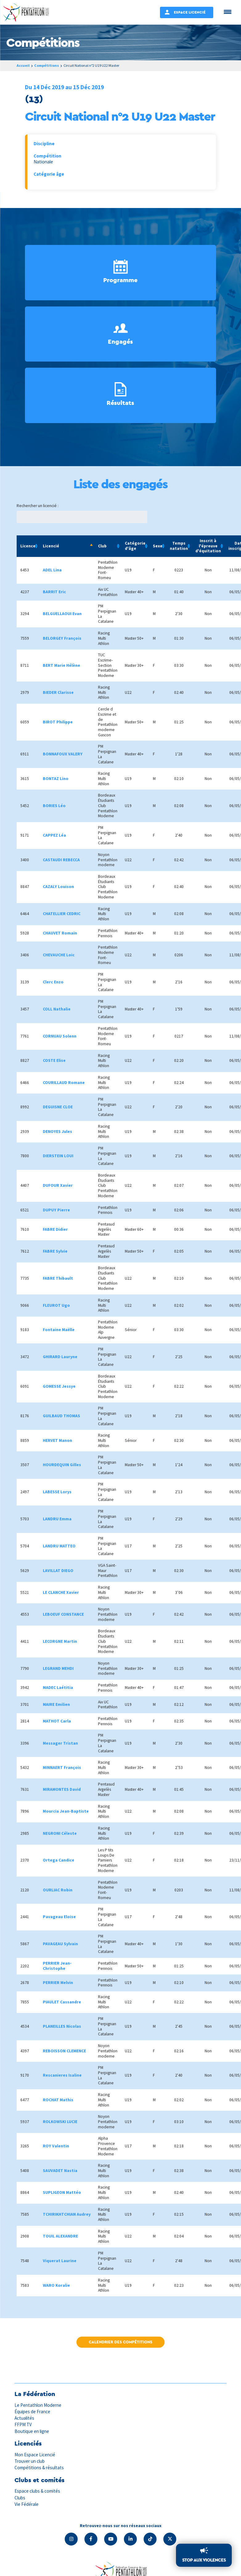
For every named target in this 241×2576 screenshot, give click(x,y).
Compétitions (46, 65)
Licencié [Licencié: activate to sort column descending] (51, 546)
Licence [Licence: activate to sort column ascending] (27, 546)
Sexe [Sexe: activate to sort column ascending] (157, 546)
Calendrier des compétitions (120, 2342)
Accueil (23, 65)
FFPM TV (23, 2424)
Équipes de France (32, 2411)
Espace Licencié (190, 12)
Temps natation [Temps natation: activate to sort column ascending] (179, 546)
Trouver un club (29, 2461)
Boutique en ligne (31, 2431)
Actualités (24, 2418)
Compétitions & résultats (39, 2467)
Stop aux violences (204, 2560)
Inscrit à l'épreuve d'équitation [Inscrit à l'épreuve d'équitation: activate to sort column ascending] (208, 546)
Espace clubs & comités (37, 2491)
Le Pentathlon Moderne (37, 2405)
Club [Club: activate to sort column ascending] (102, 546)
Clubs (19, 2498)
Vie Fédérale (26, 2504)
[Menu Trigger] (227, 11)
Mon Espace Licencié (34, 2455)
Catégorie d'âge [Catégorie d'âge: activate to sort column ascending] (135, 546)
